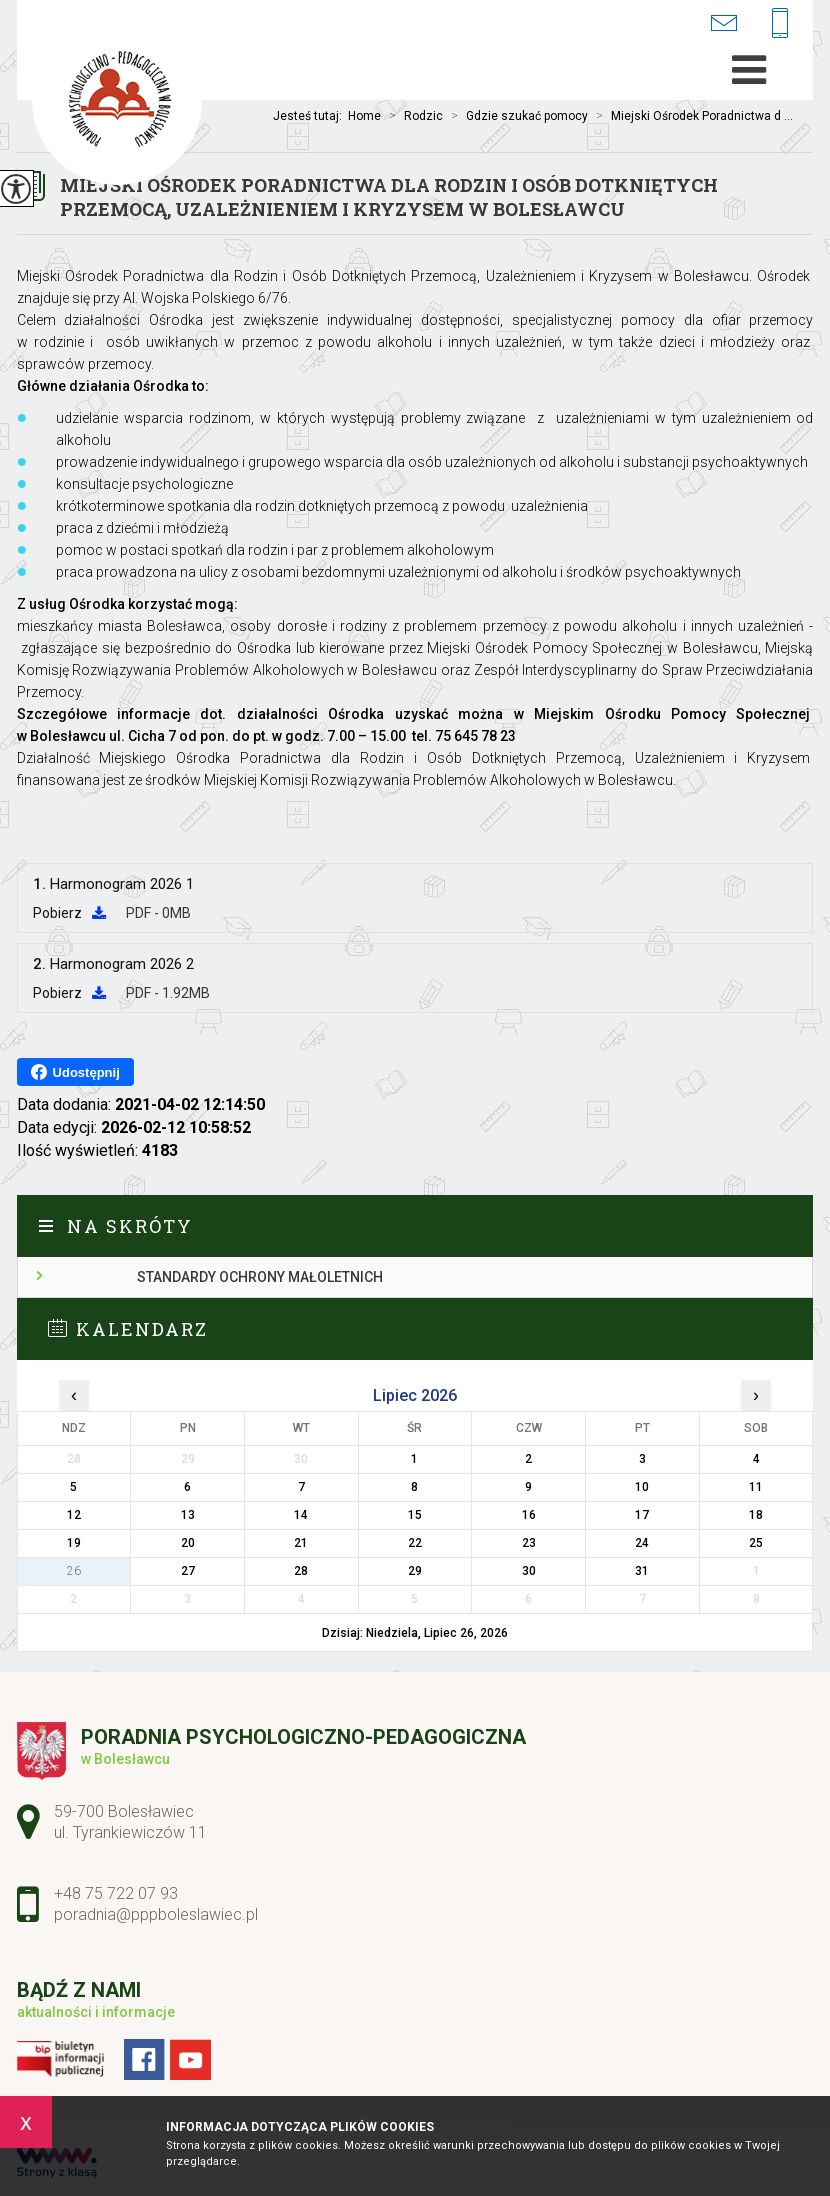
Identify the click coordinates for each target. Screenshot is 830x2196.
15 (415, 1515)
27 (188, 1571)
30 (529, 1571)
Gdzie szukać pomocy (515, 116)
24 (642, 1543)
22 (415, 1543)
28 (301, 1571)
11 (756, 1487)
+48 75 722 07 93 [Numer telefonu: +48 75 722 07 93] (116, 1893)
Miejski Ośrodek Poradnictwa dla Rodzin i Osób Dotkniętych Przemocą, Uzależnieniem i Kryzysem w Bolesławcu (389, 197)
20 (188, 1543)
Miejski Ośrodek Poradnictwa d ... (690, 116)
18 (756, 1515)
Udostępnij (75, 1072)
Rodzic (412, 116)
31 (642, 1571)
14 (301, 1515)
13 (188, 1515)
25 (756, 1543)
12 (74, 1515)
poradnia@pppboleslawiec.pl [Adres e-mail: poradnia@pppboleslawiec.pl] (156, 1914)
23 (529, 1543)
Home (364, 116)
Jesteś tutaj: (310, 116)
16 (529, 1515)
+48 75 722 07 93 (780, 24)
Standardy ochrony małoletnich (260, 1277)
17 (642, 1515)
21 (301, 1543)
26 (74, 1571)
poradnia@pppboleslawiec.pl (723, 22)
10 (642, 1487)
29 (415, 1571)
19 (74, 1543)
